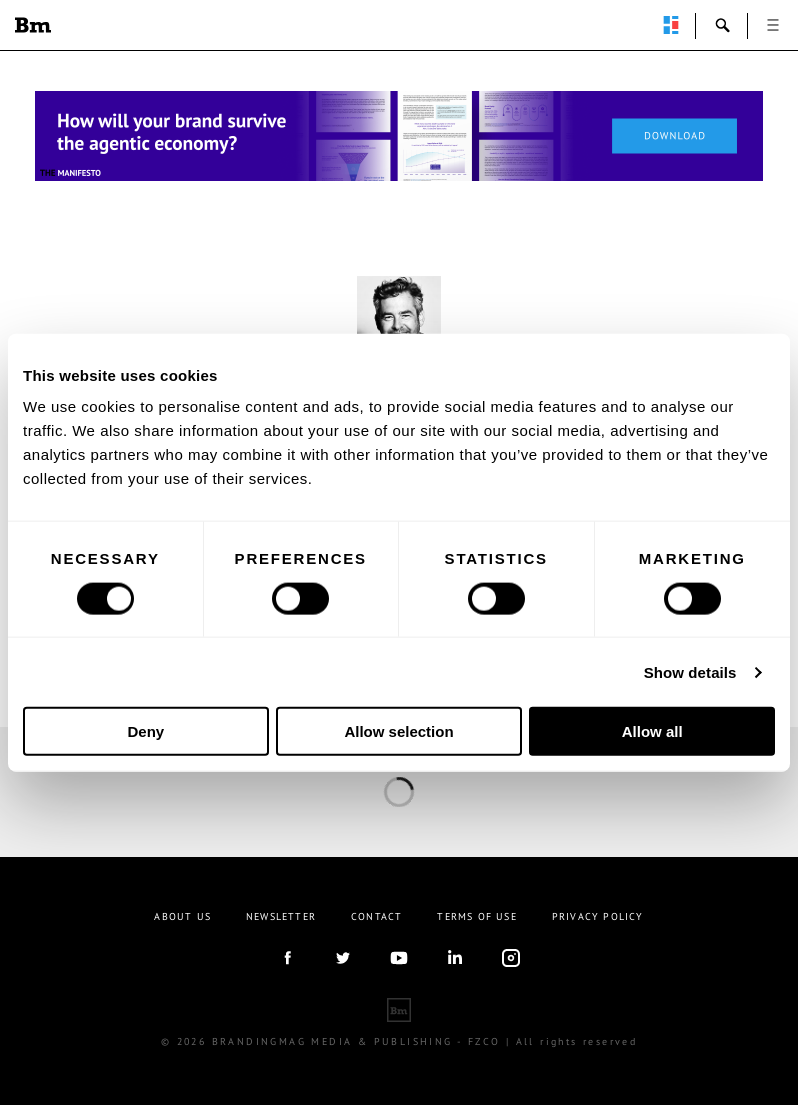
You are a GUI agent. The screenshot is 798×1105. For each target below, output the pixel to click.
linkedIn (455, 958)
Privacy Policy (598, 916)
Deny (145, 731)
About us (182, 916)
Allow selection (398, 731)
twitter (343, 958)
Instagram (511, 958)
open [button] (773, 25)
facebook (287, 958)
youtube (399, 958)
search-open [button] (723, 25)
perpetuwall (671, 25)
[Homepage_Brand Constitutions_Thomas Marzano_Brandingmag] (399, 136)
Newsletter (281, 916)
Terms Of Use (476, 916)
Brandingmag (33, 25)
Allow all (652, 731)
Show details (690, 671)
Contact (376, 916)
